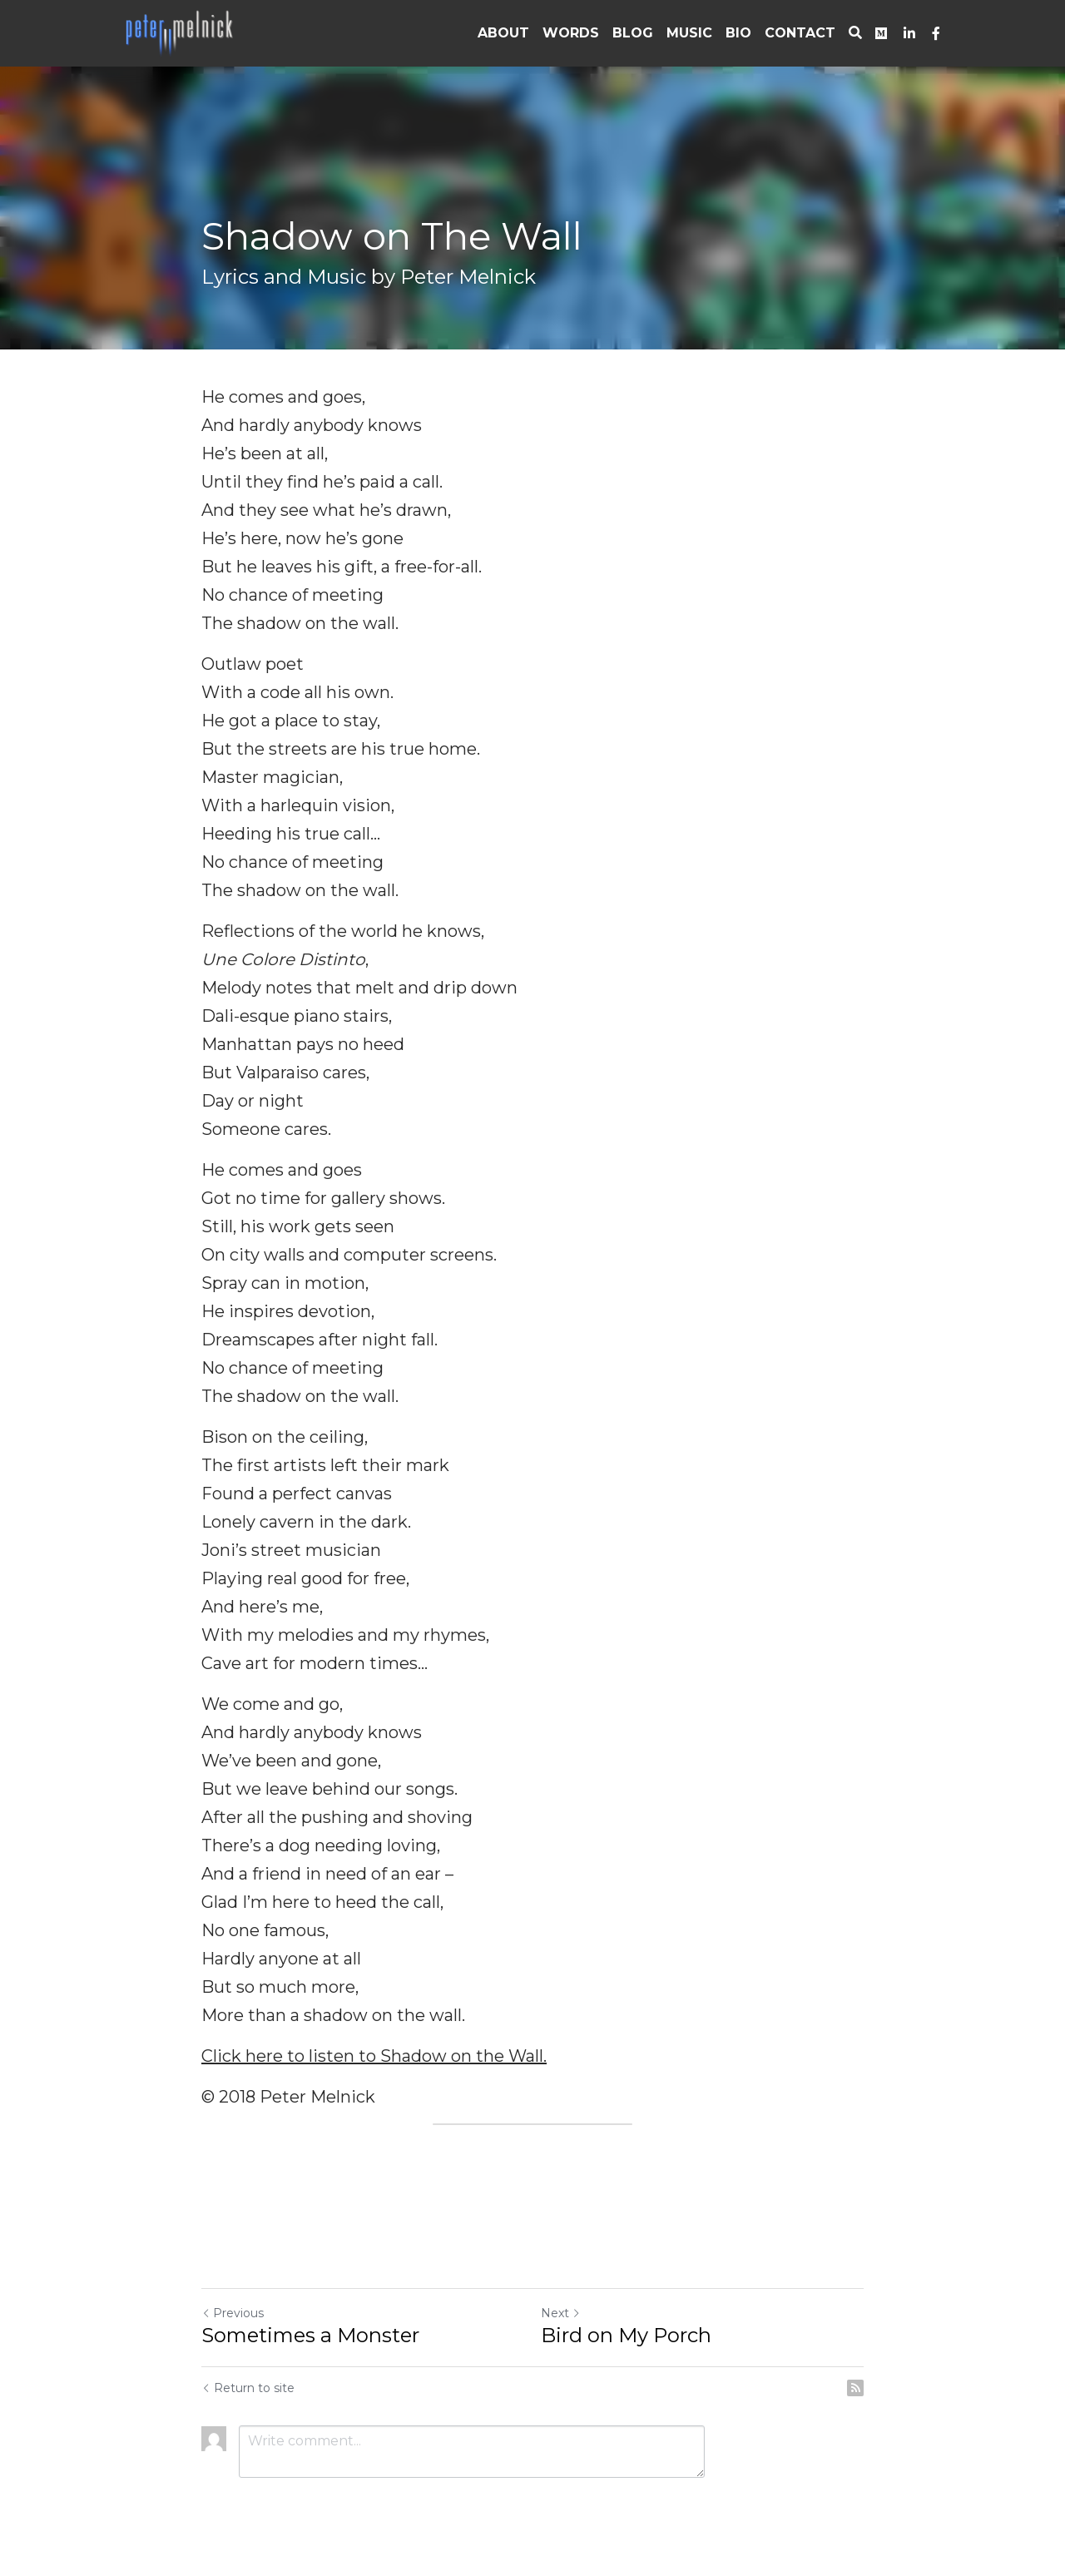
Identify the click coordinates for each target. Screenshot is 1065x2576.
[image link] (180, 32)
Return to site (248, 2387)
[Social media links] (881, 33)
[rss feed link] (855, 2388)
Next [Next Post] (561, 2313)
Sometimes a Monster (310, 2335)
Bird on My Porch (626, 2335)
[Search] (855, 33)
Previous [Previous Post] (232, 2313)
